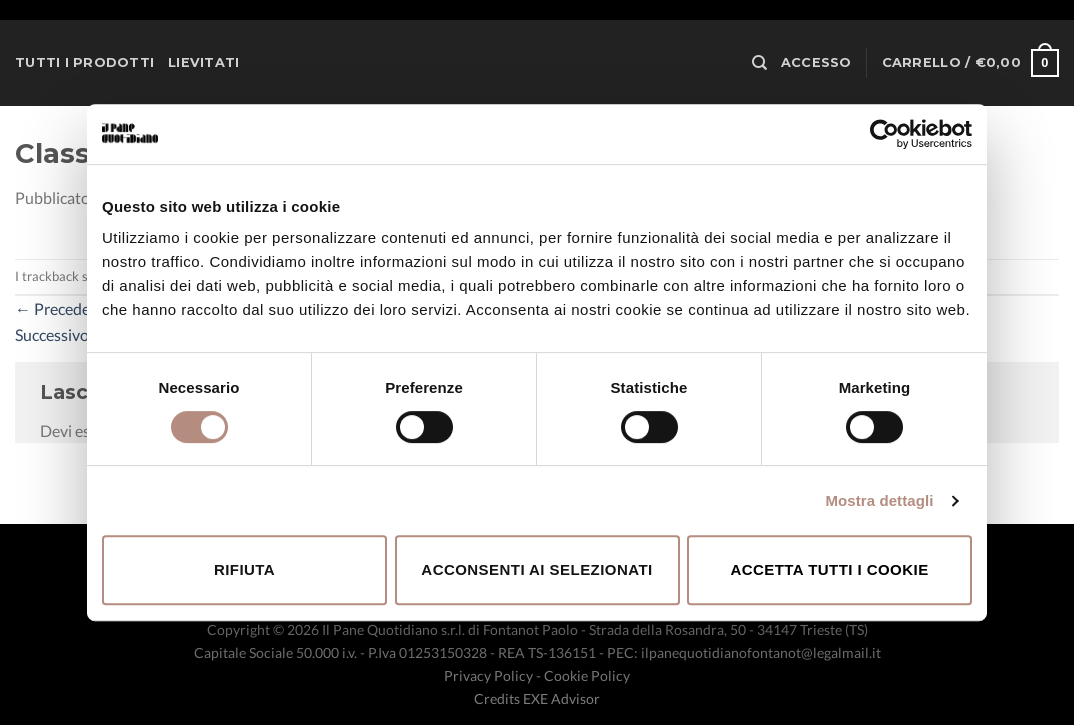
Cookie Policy (587, 675)
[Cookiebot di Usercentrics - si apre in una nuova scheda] (884, 134)
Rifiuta (244, 569)
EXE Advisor (561, 698)
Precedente (64, 308)
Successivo (61, 334)
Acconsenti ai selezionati (536, 569)
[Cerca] (759, 63)
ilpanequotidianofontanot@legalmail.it (761, 652)
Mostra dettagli (879, 500)
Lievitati (203, 62)
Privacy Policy (488, 675)
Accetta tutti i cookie (829, 569)
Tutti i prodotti (84, 62)
